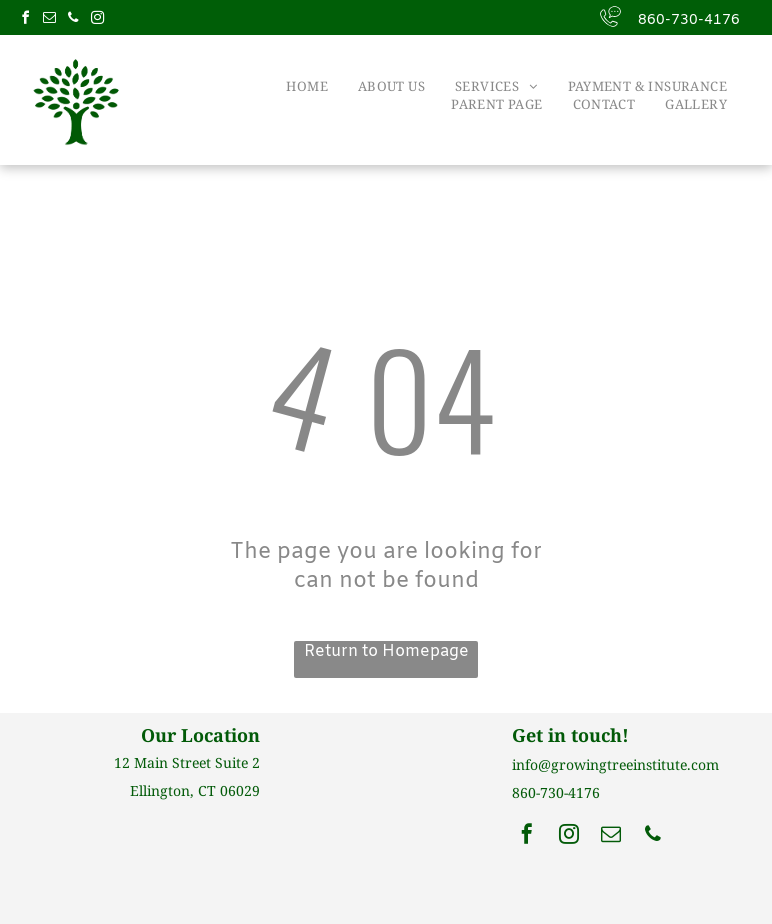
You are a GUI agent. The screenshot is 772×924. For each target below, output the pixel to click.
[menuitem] (307, 86)
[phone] (73, 20)
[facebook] (25, 20)
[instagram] (97, 20)
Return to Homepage (386, 651)
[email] (49, 20)
